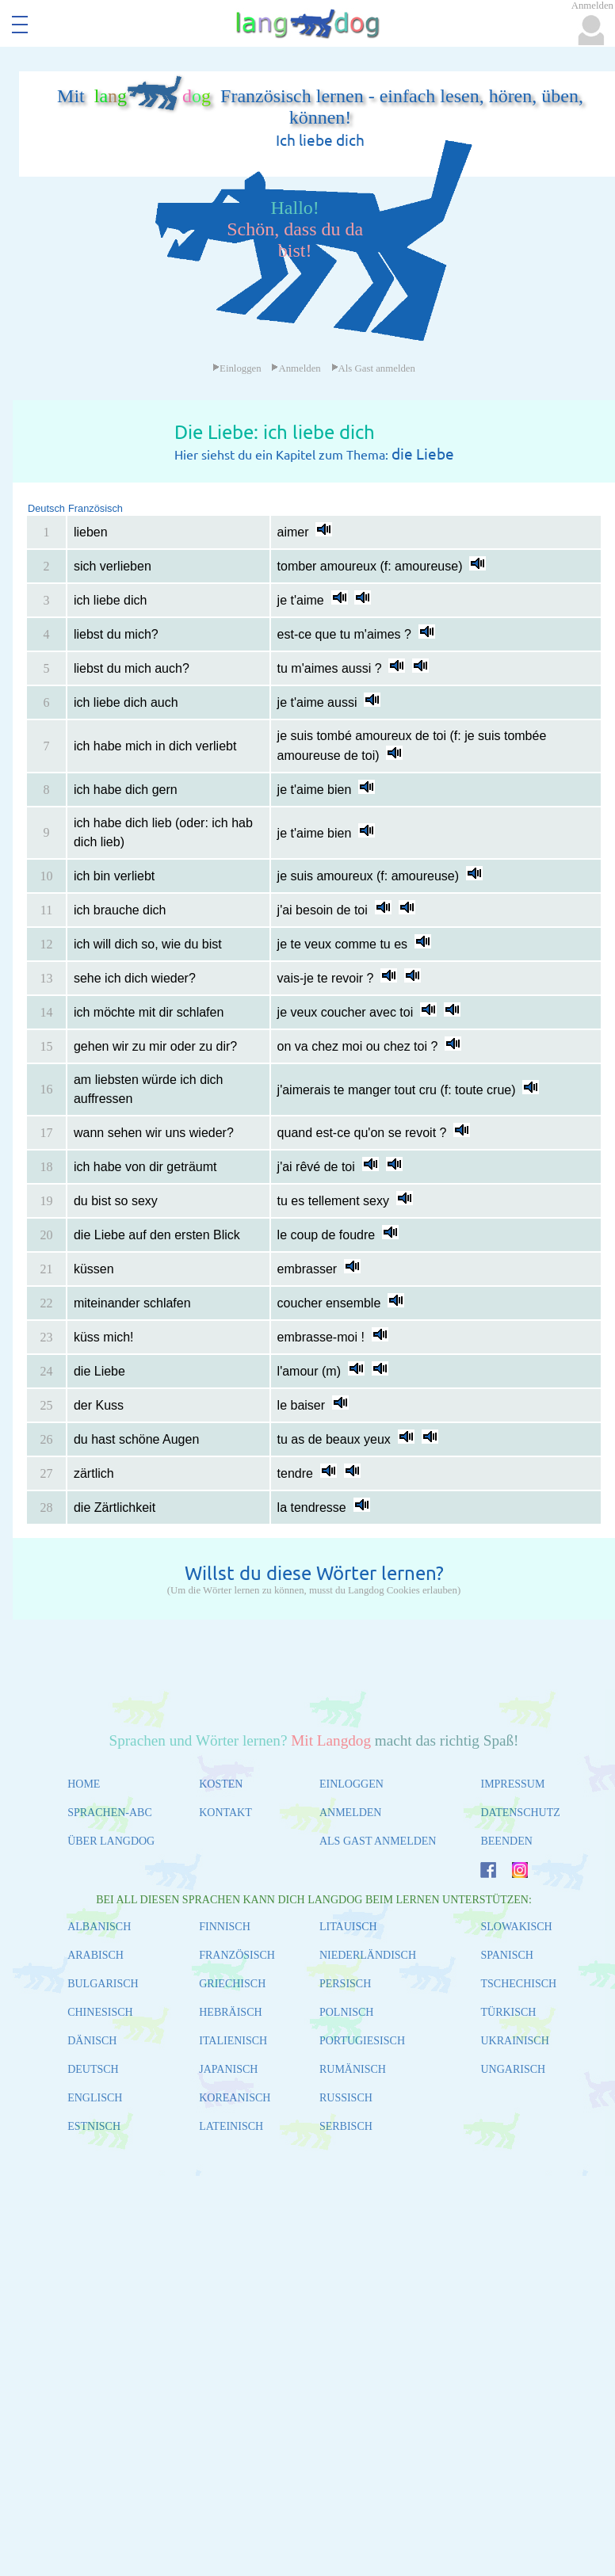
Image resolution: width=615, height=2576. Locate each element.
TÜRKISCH (508, 2012)
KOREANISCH (234, 2098)
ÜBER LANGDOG (111, 1841)
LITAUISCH (348, 1927)
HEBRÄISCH (230, 2012)
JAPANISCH (228, 2069)
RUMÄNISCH (352, 2069)
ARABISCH (95, 1955)
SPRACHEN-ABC (109, 1812)
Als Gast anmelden (373, 368)
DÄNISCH (92, 2041)
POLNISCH (346, 2012)
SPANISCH (506, 1955)
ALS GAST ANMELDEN (378, 1841)
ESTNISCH (93, 2126)
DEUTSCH (93, 2069)
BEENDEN (506, 1841)
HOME (83, 1784)
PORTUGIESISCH (362, 2041)
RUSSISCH (345, 2098)
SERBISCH (345, 2126)
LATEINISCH (231, 2126)
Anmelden (295, 368)
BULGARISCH (102, 1984)
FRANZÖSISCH (237, 1955)
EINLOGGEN (351, 1784)
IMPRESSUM (512, 1784)
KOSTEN (221, 1784)
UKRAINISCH (514, 2041)
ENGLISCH (94, 2098)
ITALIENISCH (233, 2041)
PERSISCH (345, 1984)
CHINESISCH (99, 2012)
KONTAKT (225, 1812)
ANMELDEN (350, 1812)
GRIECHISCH (232, 1984)
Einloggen (237, 368)
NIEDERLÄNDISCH (367, 1955)
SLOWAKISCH (516, 1927)
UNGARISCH (512, 2069)
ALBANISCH (99, 1927)
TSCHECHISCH (518, 1984)
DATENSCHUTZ (520, 1812)
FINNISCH (224, 1927)
